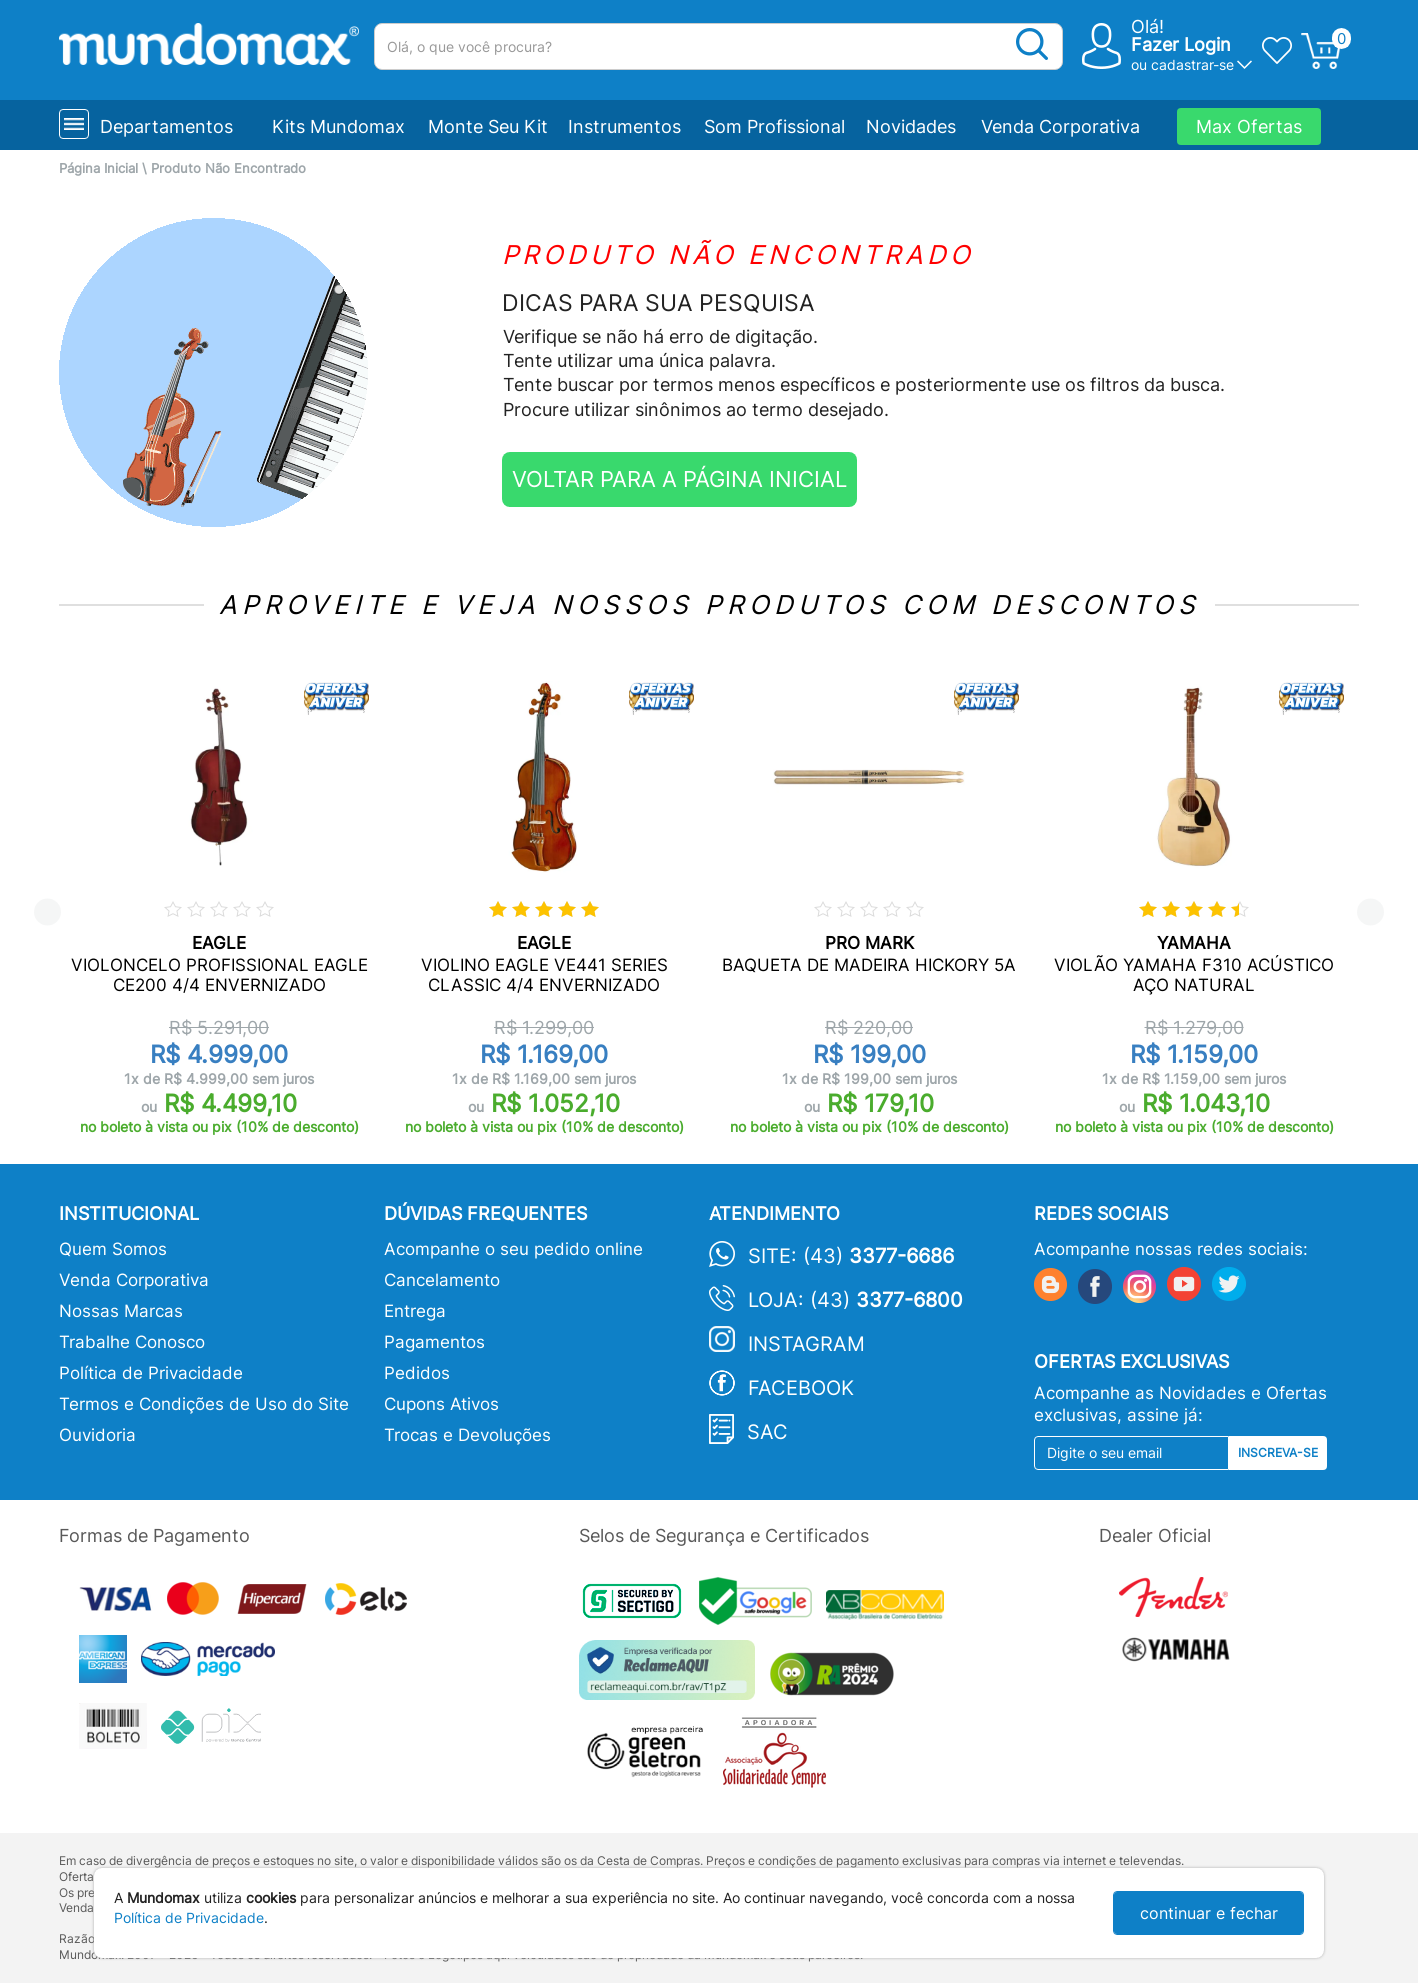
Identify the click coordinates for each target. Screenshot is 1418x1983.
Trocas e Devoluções (467, 1435)
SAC (767, 1432)
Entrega (415, 1311)
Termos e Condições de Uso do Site (204, 1404)
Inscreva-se (1278, 1452)
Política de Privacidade (151, 1373)
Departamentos (166, 126)
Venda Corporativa (1060, 126)
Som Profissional (774, 126)
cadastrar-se (1192, 64)
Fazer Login (1181, 44)
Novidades (911, 126)
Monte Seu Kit (488, 126)
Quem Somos (113, 1249)
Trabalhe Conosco (132, 1342)
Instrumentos (624, 126)
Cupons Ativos (441, 1404)
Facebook (801, 1388)
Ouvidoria (97, 1435)
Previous (47, 912)
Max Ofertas (1249, 126)
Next (1370, 912)
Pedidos (417, 1373)
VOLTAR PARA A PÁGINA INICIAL (679, 479)
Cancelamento (442, 1280)
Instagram (806, 1344)
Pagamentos (434, 1342)
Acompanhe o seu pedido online (513, 1249)
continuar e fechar (1209, 1913)
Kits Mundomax (338, 126)
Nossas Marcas (121, 1311)
